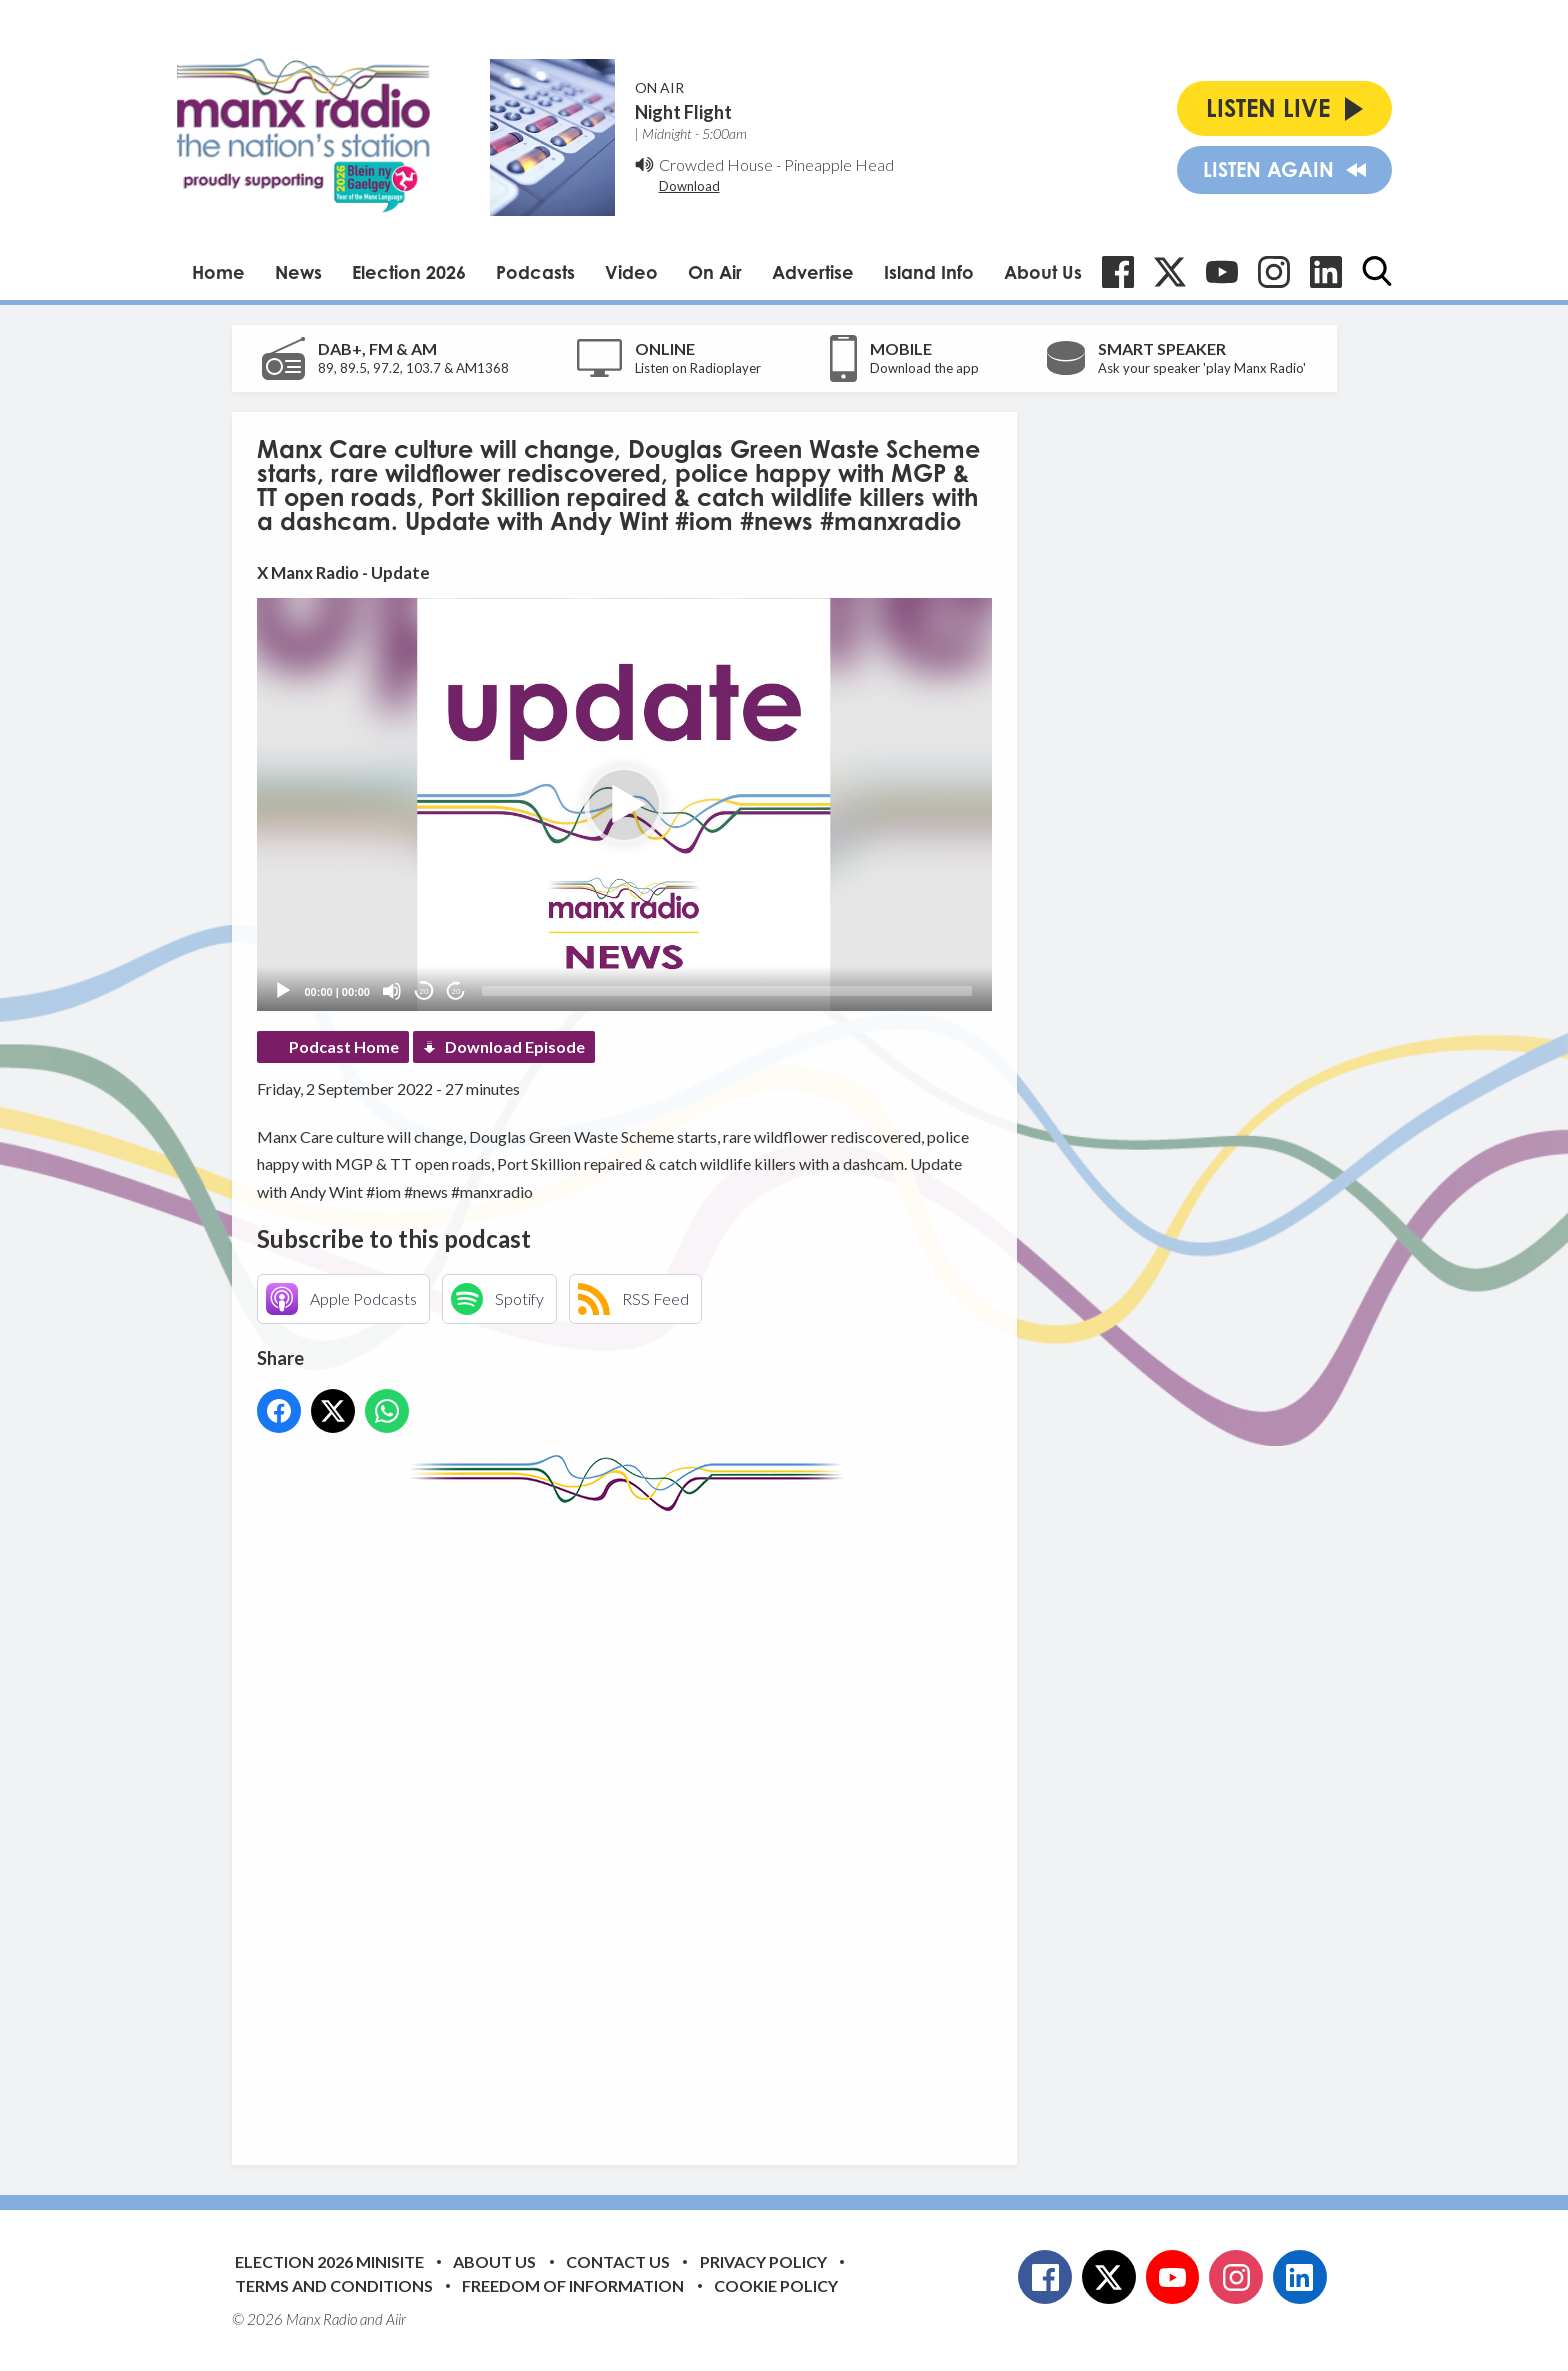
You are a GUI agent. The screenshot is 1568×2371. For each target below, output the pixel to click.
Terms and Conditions (334, 2285)
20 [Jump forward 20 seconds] (456, 991)
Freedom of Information (573, 2285)
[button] (624, 805)
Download (689, 186)
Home (218, 272)
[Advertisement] (632, 1823)
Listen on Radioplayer (698, 368)
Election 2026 (409, 272)
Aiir (396, 2319)
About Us (1043, 272)
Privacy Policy (763, 2261)
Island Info (929, 272)
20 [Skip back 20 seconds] (424, 991)
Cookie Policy (776, 2285)
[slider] (727, 991)
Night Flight (683, 112)
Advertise (813, 272)
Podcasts (535, 272)
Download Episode (515, 1046)
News (298, 272)
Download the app (924, 368)
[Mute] (392, 991)
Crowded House (716, 164)
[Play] (283, 991)
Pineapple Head (839, 164)
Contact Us (618, 2261)
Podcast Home (344, 1046)
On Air (715, 272)
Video (631, 272)
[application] (624, 804)
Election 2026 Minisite (329, 2261)
